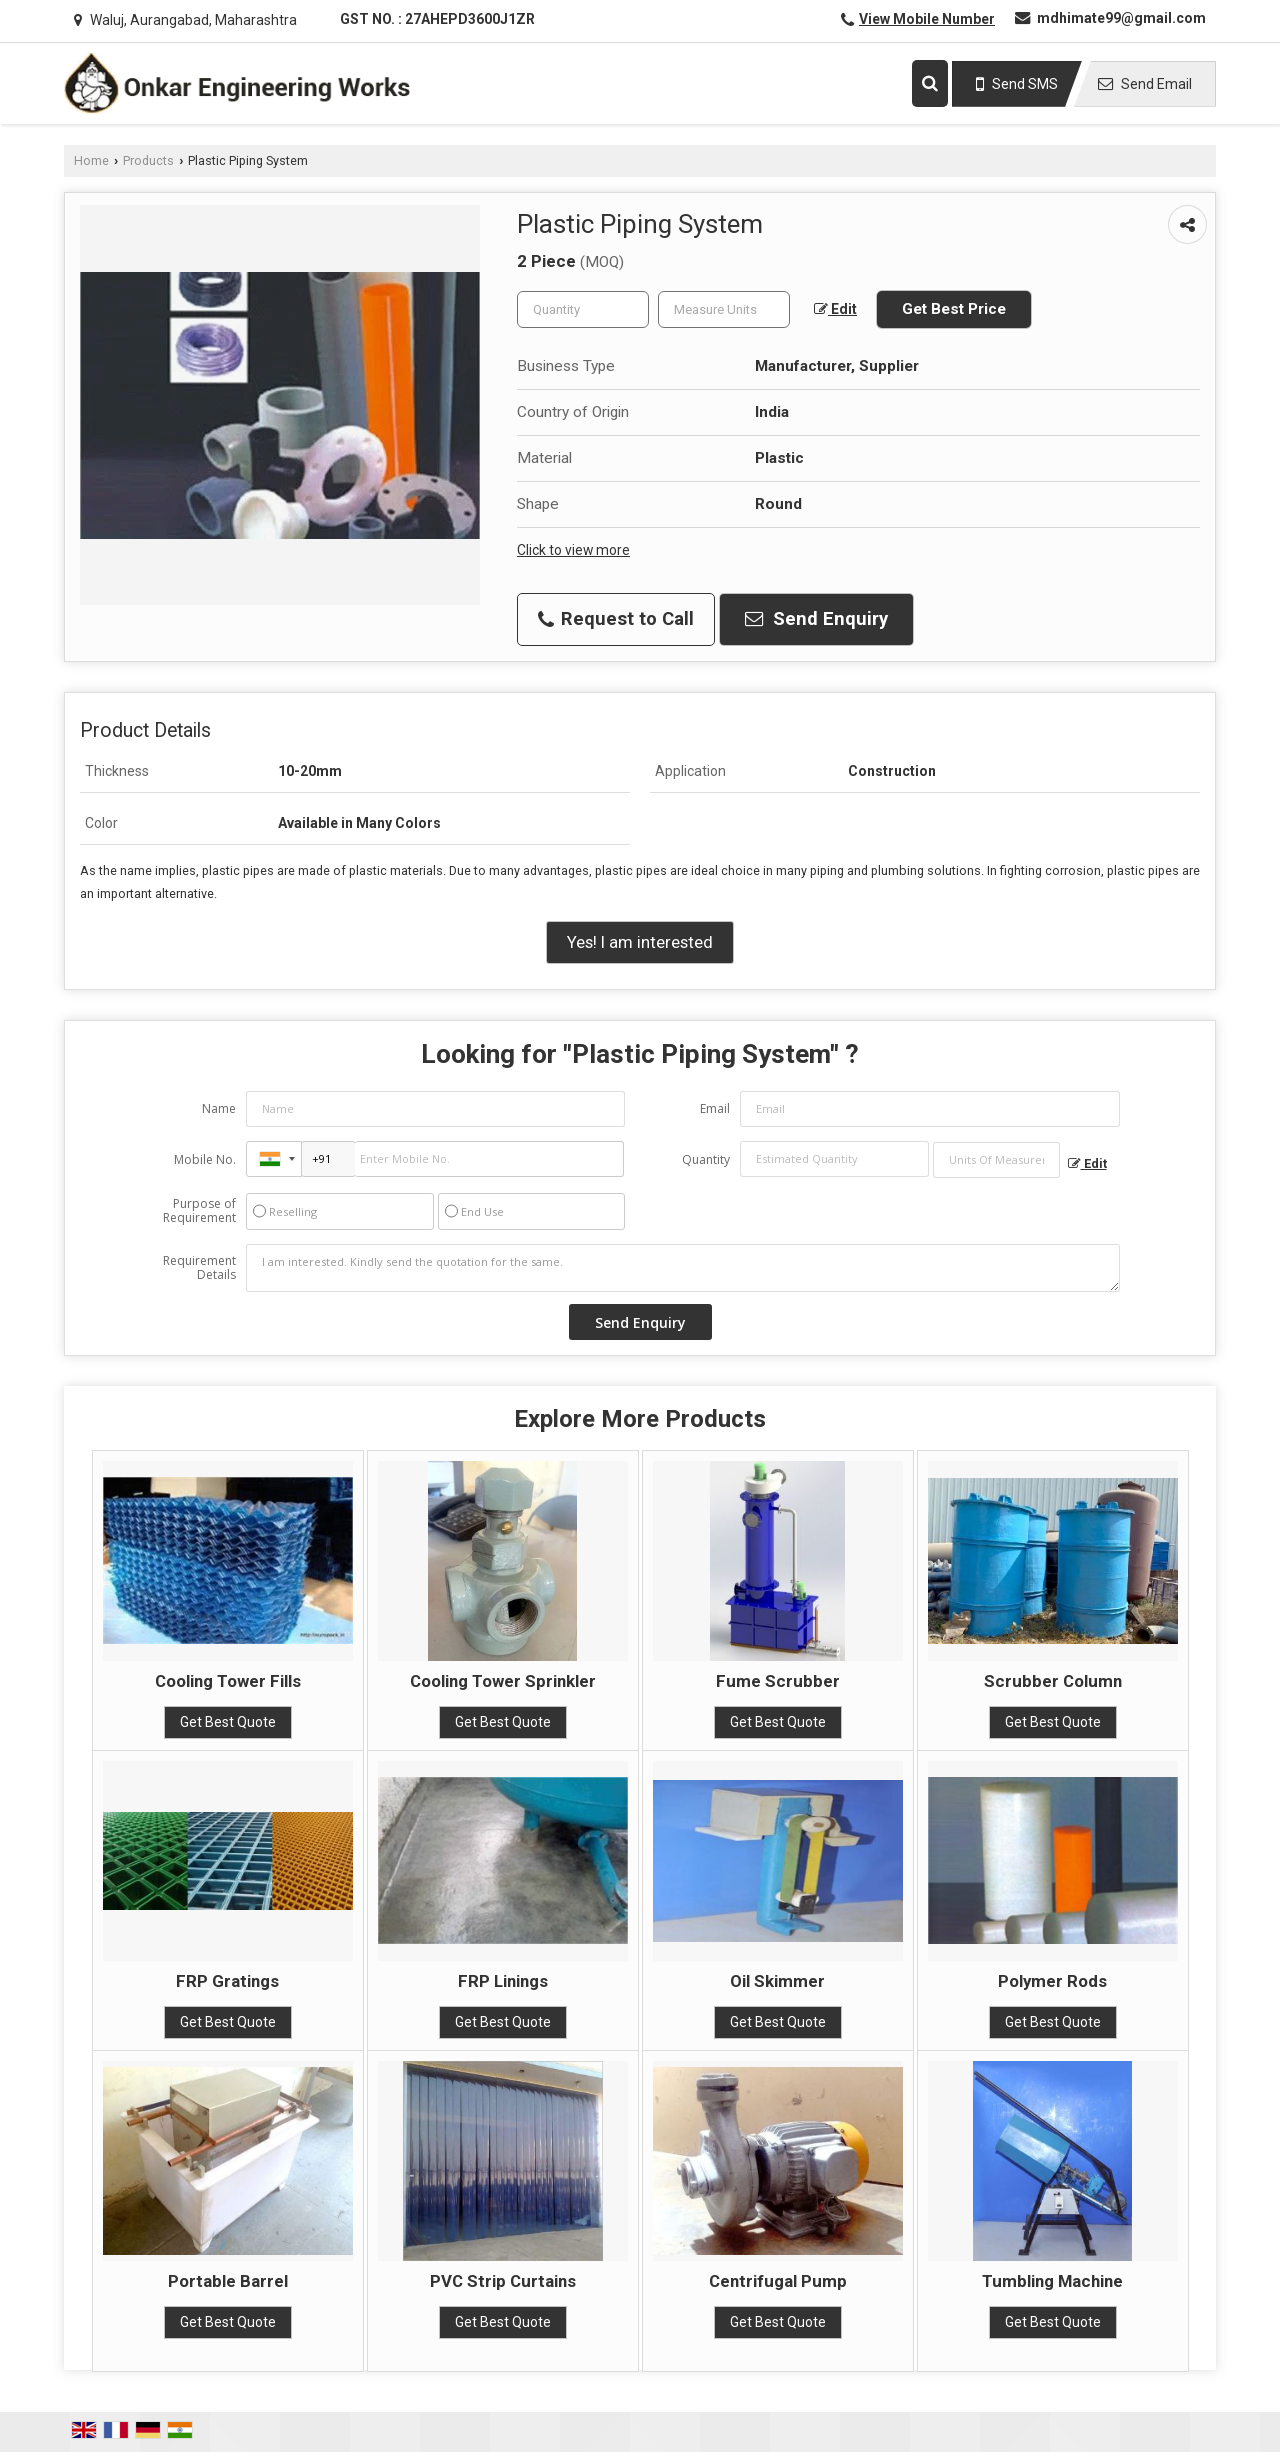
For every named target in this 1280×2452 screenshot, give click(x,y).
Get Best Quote (228, 1722)
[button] (927, 19)
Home (91, 160)
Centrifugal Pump (778, 2281)
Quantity (706, 1159)
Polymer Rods (1052, 1981)
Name (219, 1108)
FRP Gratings (227, 1981)
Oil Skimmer (777, 1981)
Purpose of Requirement (199, 1211)
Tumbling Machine (1052, 2281)
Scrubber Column (1053, 1681)
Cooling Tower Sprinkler (503, 1681)
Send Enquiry (816, 619)
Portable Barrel (228, 2281)
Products (148, 160)
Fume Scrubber (778, 1681)
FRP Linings (503, 1981)
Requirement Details (199, 1268)
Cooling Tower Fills (228, 1681)
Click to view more (573, 550)
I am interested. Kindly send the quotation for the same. (683, 1268)
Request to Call (616, 619)
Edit (835, 309)
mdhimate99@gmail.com (1121, 18)
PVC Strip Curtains (503, 2281)
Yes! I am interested (640, 942)
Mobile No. (205, 1159)
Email (715, 1108)
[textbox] (724, 309)
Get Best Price (954, 309)
